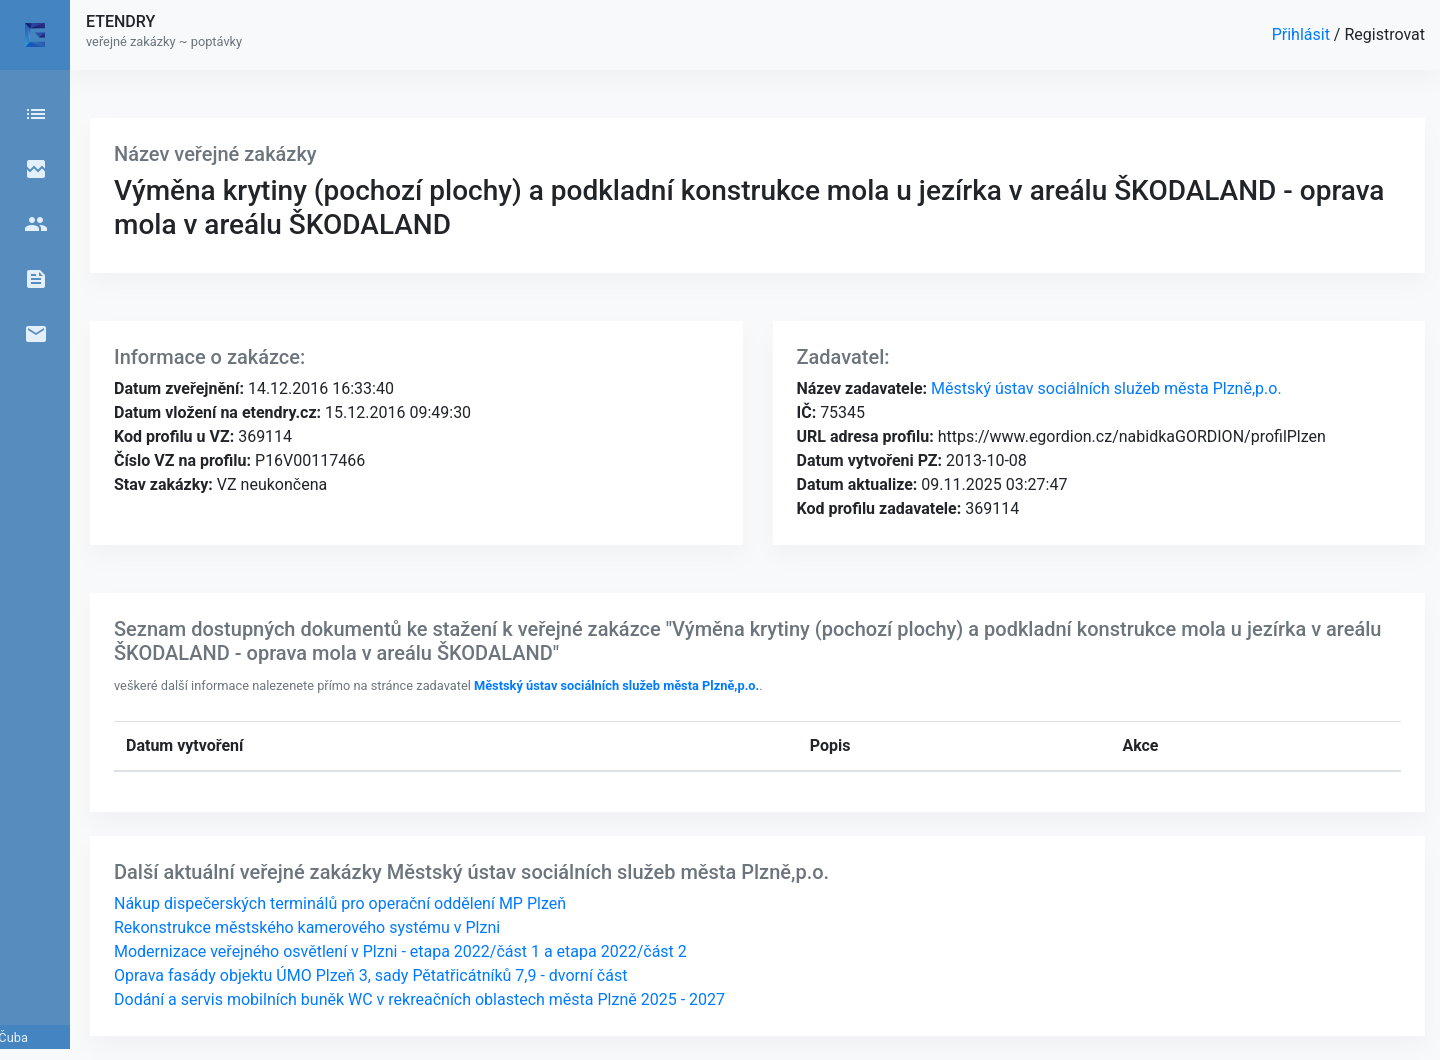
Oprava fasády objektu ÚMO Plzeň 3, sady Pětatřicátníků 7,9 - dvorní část (370, 975)
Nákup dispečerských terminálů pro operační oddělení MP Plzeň (340, 903)
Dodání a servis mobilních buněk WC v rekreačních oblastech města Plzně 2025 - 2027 (419, 999)
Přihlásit (1303, 34)
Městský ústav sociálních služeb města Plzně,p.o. (1104, 388)
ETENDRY (120, 21)
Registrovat (1384, 34)
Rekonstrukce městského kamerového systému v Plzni (307, 927)
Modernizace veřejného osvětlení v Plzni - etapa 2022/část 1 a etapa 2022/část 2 (400, 951)
